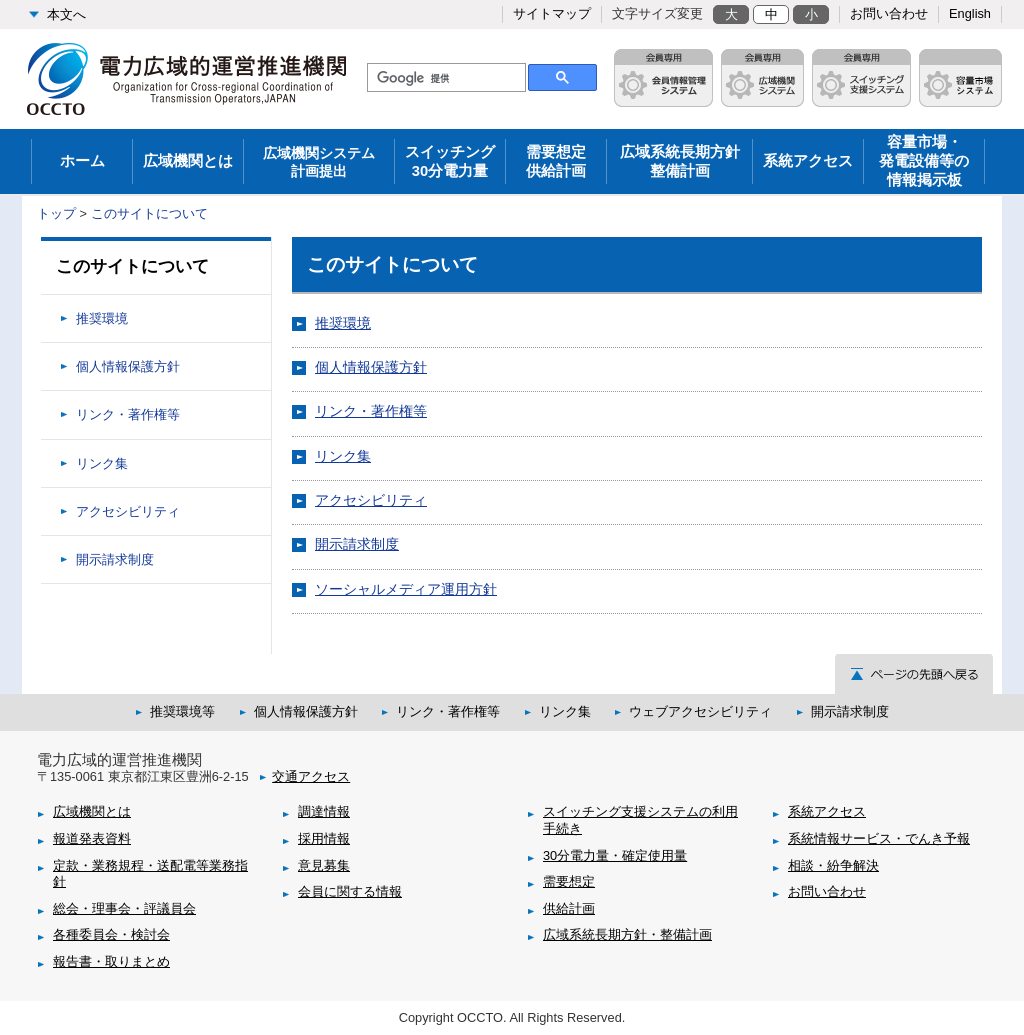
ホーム (82, 161)
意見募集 (324, 865)
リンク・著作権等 (371, 411)
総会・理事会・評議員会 (124, 908)
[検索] (444, 78)
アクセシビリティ (371, 500)
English (970, 13)
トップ (56, 213)
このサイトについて (149, 213)
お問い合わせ (889, 13)
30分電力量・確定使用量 (615, 855)
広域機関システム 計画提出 (319, 162)
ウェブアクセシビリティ (700, 711)
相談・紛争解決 (833, 865)
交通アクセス (311, 776)
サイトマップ (552, 13)
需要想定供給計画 (556, 161)
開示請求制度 (357, 544)
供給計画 (569, 908)
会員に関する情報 (350, 891)
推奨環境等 (182, 711)
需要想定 (569, 881)
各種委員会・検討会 (111, 934)
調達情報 (324, 811)
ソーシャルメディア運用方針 (406, 589)
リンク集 (343, 456)
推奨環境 (343, 323)
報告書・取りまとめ (111, 961)
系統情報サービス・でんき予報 (879, 838)
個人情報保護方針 (371, 367)
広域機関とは (188, 161)
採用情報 (324, 838)
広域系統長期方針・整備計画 (627, 934)
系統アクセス (808, 161)
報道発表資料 (92, 838)
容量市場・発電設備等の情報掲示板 (924, 161)
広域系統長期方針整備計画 (680, 161)
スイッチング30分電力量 (450, 161)
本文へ (66, 14)
